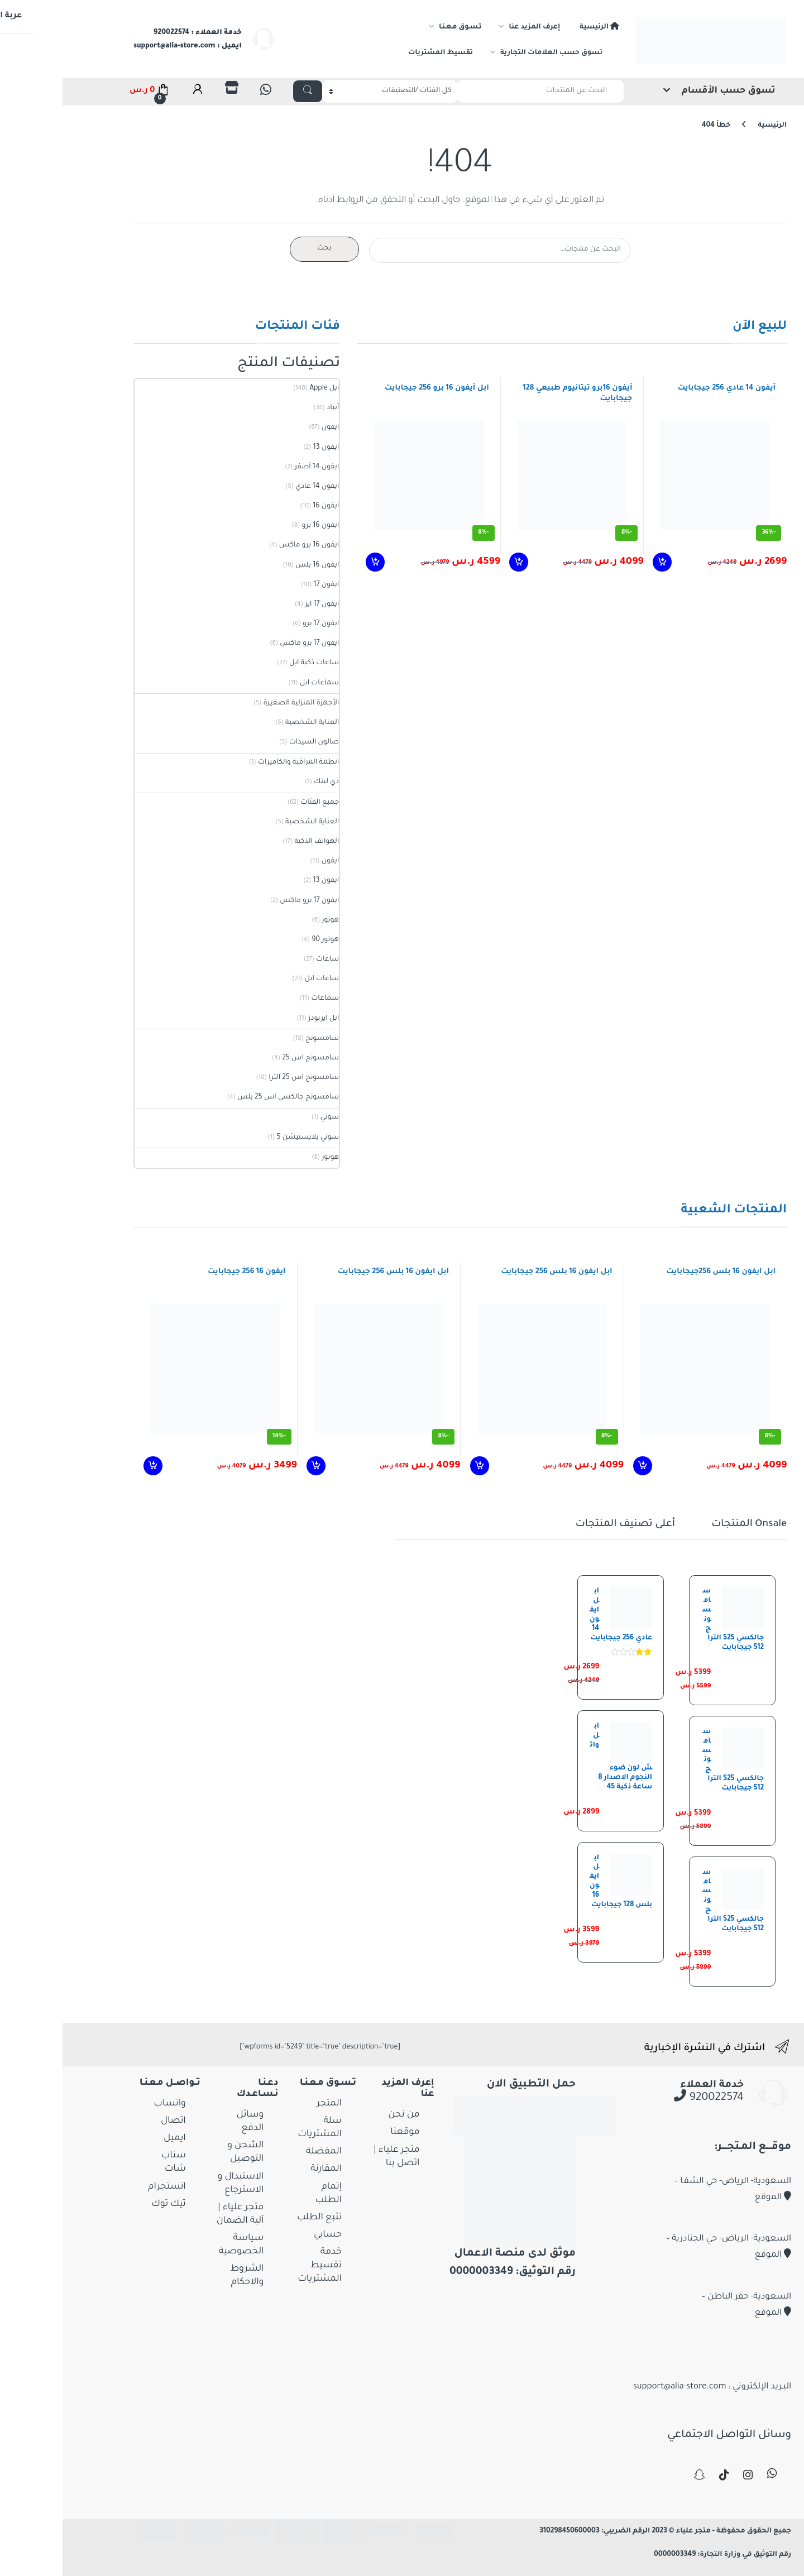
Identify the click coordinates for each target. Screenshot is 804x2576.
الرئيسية (541, 26)
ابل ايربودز (265, 1019)
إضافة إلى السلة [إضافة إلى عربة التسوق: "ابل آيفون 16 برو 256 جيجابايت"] (315, 562)
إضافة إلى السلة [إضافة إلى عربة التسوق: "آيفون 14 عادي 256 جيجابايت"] (602, 562)
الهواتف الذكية (258, 842)
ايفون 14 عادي (259, 487)
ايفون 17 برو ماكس (251, 643)
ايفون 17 (268, 585)
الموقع (715, 2198)
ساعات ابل (264, 979)
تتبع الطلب (261, 2218)
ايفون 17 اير (264, 604)
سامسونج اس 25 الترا (245, 1078)
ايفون (272, 427)
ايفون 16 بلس (259, 565)
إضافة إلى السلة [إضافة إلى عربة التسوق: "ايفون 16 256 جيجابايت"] (93, 1466)
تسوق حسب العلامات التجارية (493, 53)
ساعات (269, 959)
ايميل (117, 2138)
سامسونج (264, 1039)
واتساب (111, 2104)
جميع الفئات (261, 803)
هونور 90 (267, 940)
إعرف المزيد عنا (476, 27)
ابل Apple (266, 388)
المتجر (271, 2104)
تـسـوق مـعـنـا (402, 27)
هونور (272, 920)
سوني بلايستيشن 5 (249, 1137)
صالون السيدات (256, 742)
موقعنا (346, 2132)
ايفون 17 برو (263, 624)
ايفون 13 (268, 448)
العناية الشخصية (254, 723)
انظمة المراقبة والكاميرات (240, 762)
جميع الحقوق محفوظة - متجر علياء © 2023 (662, 2531)
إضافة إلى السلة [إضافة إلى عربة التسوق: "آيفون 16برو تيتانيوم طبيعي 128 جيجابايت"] (459, 562)
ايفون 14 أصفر (259, 467)
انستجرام (108, 2187)
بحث (266, 248)
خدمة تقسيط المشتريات (262, 2265)
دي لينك (268, 782)
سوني (271, 1117)
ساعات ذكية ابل (256, 663)
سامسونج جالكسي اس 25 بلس (230, 1097)
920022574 (651, 2098)
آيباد (275, 408)
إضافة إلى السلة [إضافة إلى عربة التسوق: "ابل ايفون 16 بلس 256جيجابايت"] (583, 1466)
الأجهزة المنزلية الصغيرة (243, 703)
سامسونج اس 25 (252, 1058)
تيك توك (110, 2204)
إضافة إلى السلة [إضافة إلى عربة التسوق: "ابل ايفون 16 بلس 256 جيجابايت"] (420, 1466)
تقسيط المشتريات (382, 53)
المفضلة (266, 2152)
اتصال (115, 2121)
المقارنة (268, 2169)
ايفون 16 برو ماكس (251, 545)
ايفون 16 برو (262, 526)
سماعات (267, 998)
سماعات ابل (261, 683)
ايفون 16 (268, 506)
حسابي (270, 2235)
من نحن (345, 2115)
